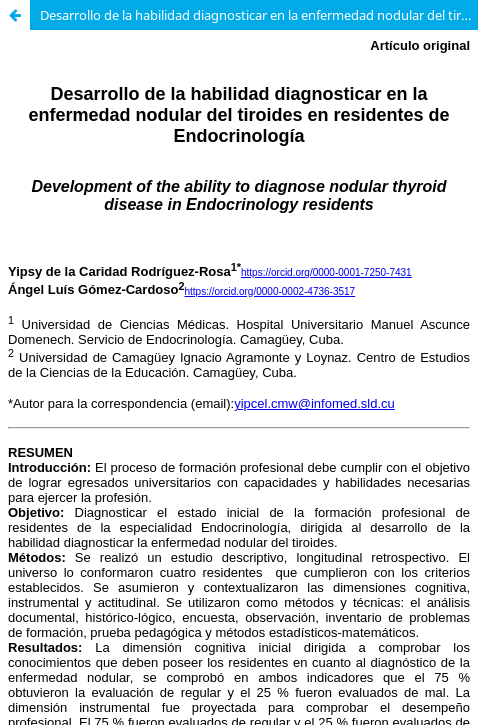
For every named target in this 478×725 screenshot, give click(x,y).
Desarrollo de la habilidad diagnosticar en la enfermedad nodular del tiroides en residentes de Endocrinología (259, 15)
